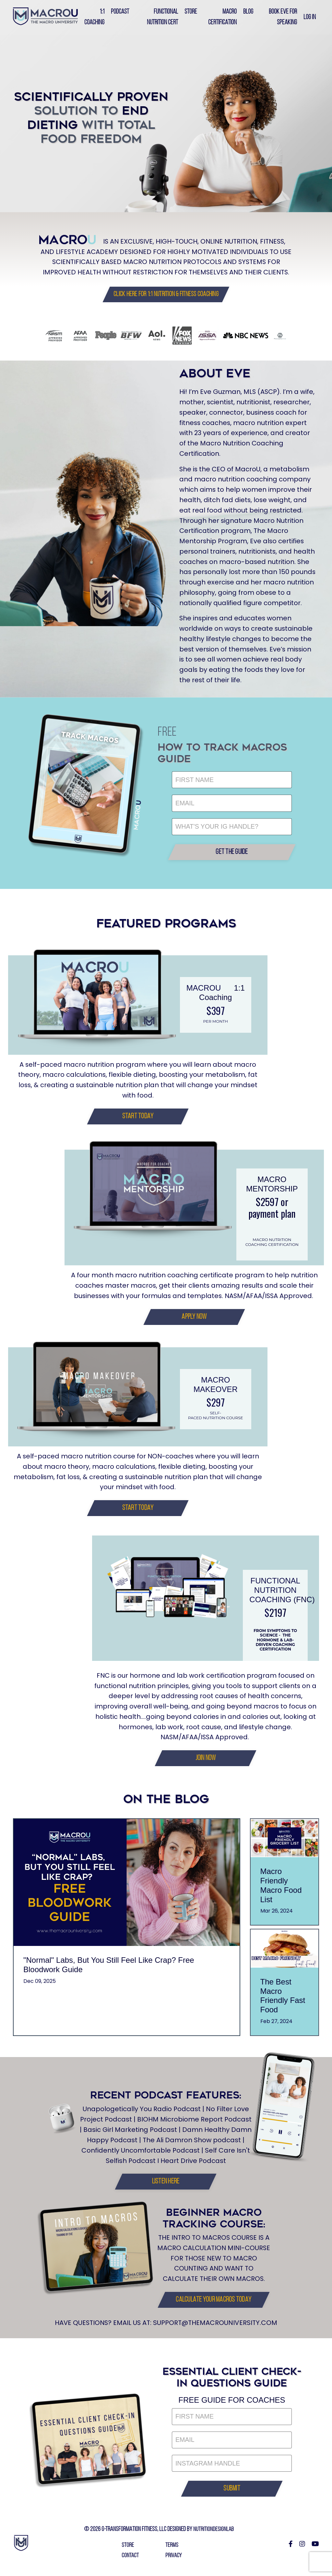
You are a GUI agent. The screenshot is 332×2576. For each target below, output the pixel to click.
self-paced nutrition (207, 1419)
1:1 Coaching (94, 17)
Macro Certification (222, 17)
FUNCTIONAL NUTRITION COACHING (274, 1594)
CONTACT (130, 2562)
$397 (216, 1014)
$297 (216, 1406)
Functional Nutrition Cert (162, 17)
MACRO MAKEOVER (216, 1388)
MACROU (203, 991)
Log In (309, 17)
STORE (127, 2551)
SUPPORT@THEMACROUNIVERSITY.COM (216, 2328)
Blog (248, 11)
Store (191, 11)
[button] (166, 294)
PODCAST (120, 11)
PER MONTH (215, 1024)
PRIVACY (174, 2562)
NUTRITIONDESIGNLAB (213, 2536)
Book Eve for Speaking (282, 17)
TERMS (172, 2551)
